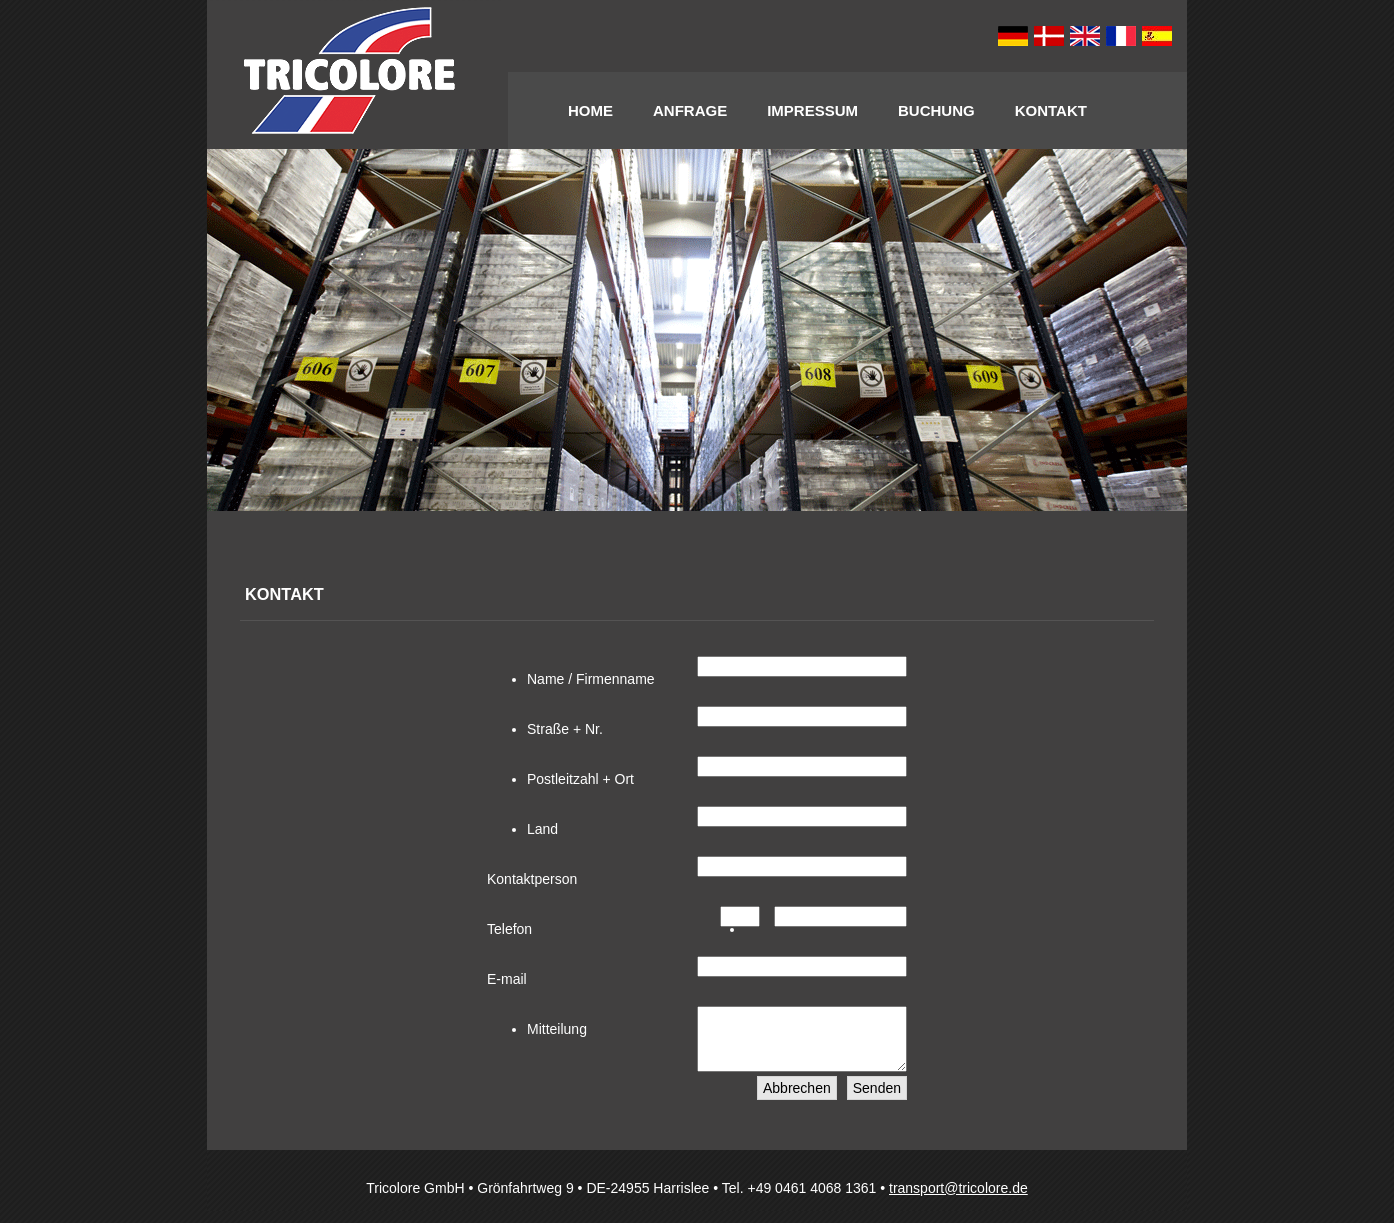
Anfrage (690, 110)
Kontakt (1051, 110)
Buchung (936, 110)
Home (590, 110)
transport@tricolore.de (958, 1200)
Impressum (812, 110)
